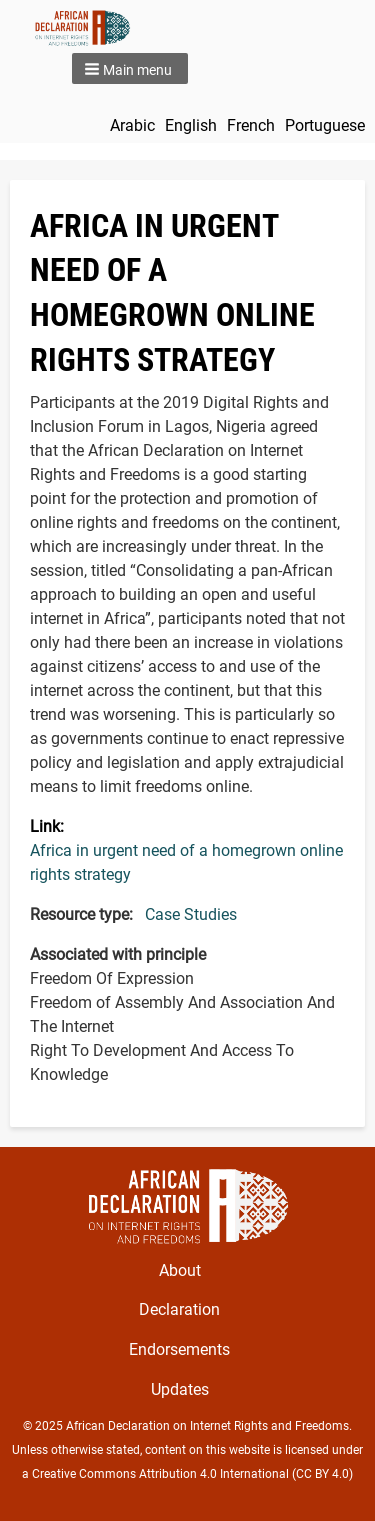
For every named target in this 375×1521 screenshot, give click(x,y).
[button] (130, 68)
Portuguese (325, 125)
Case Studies (191, 914)
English (191, 125)
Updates (180, 1389)
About (180, 1270)
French (251, 125)
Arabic (132, 125)
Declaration (179, 1309)
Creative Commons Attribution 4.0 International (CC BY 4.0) (192, 1474)
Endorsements (179, 1349)
